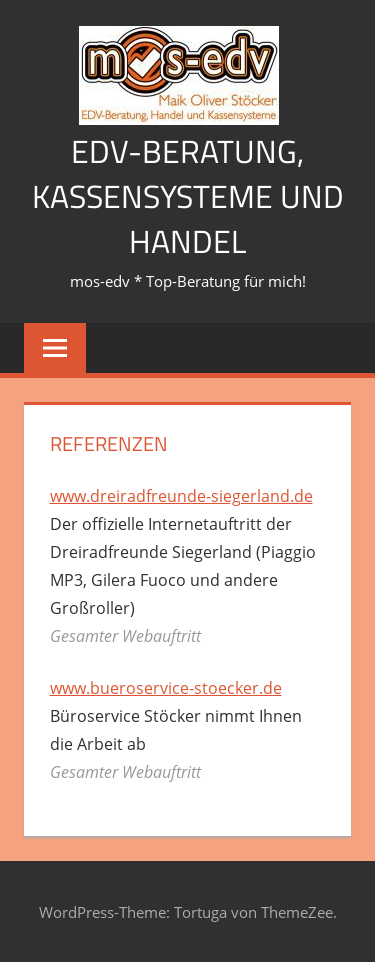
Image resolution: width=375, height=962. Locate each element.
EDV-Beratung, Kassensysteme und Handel (188, 196)
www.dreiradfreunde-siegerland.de (181, 496)
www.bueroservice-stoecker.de (166, 688)
